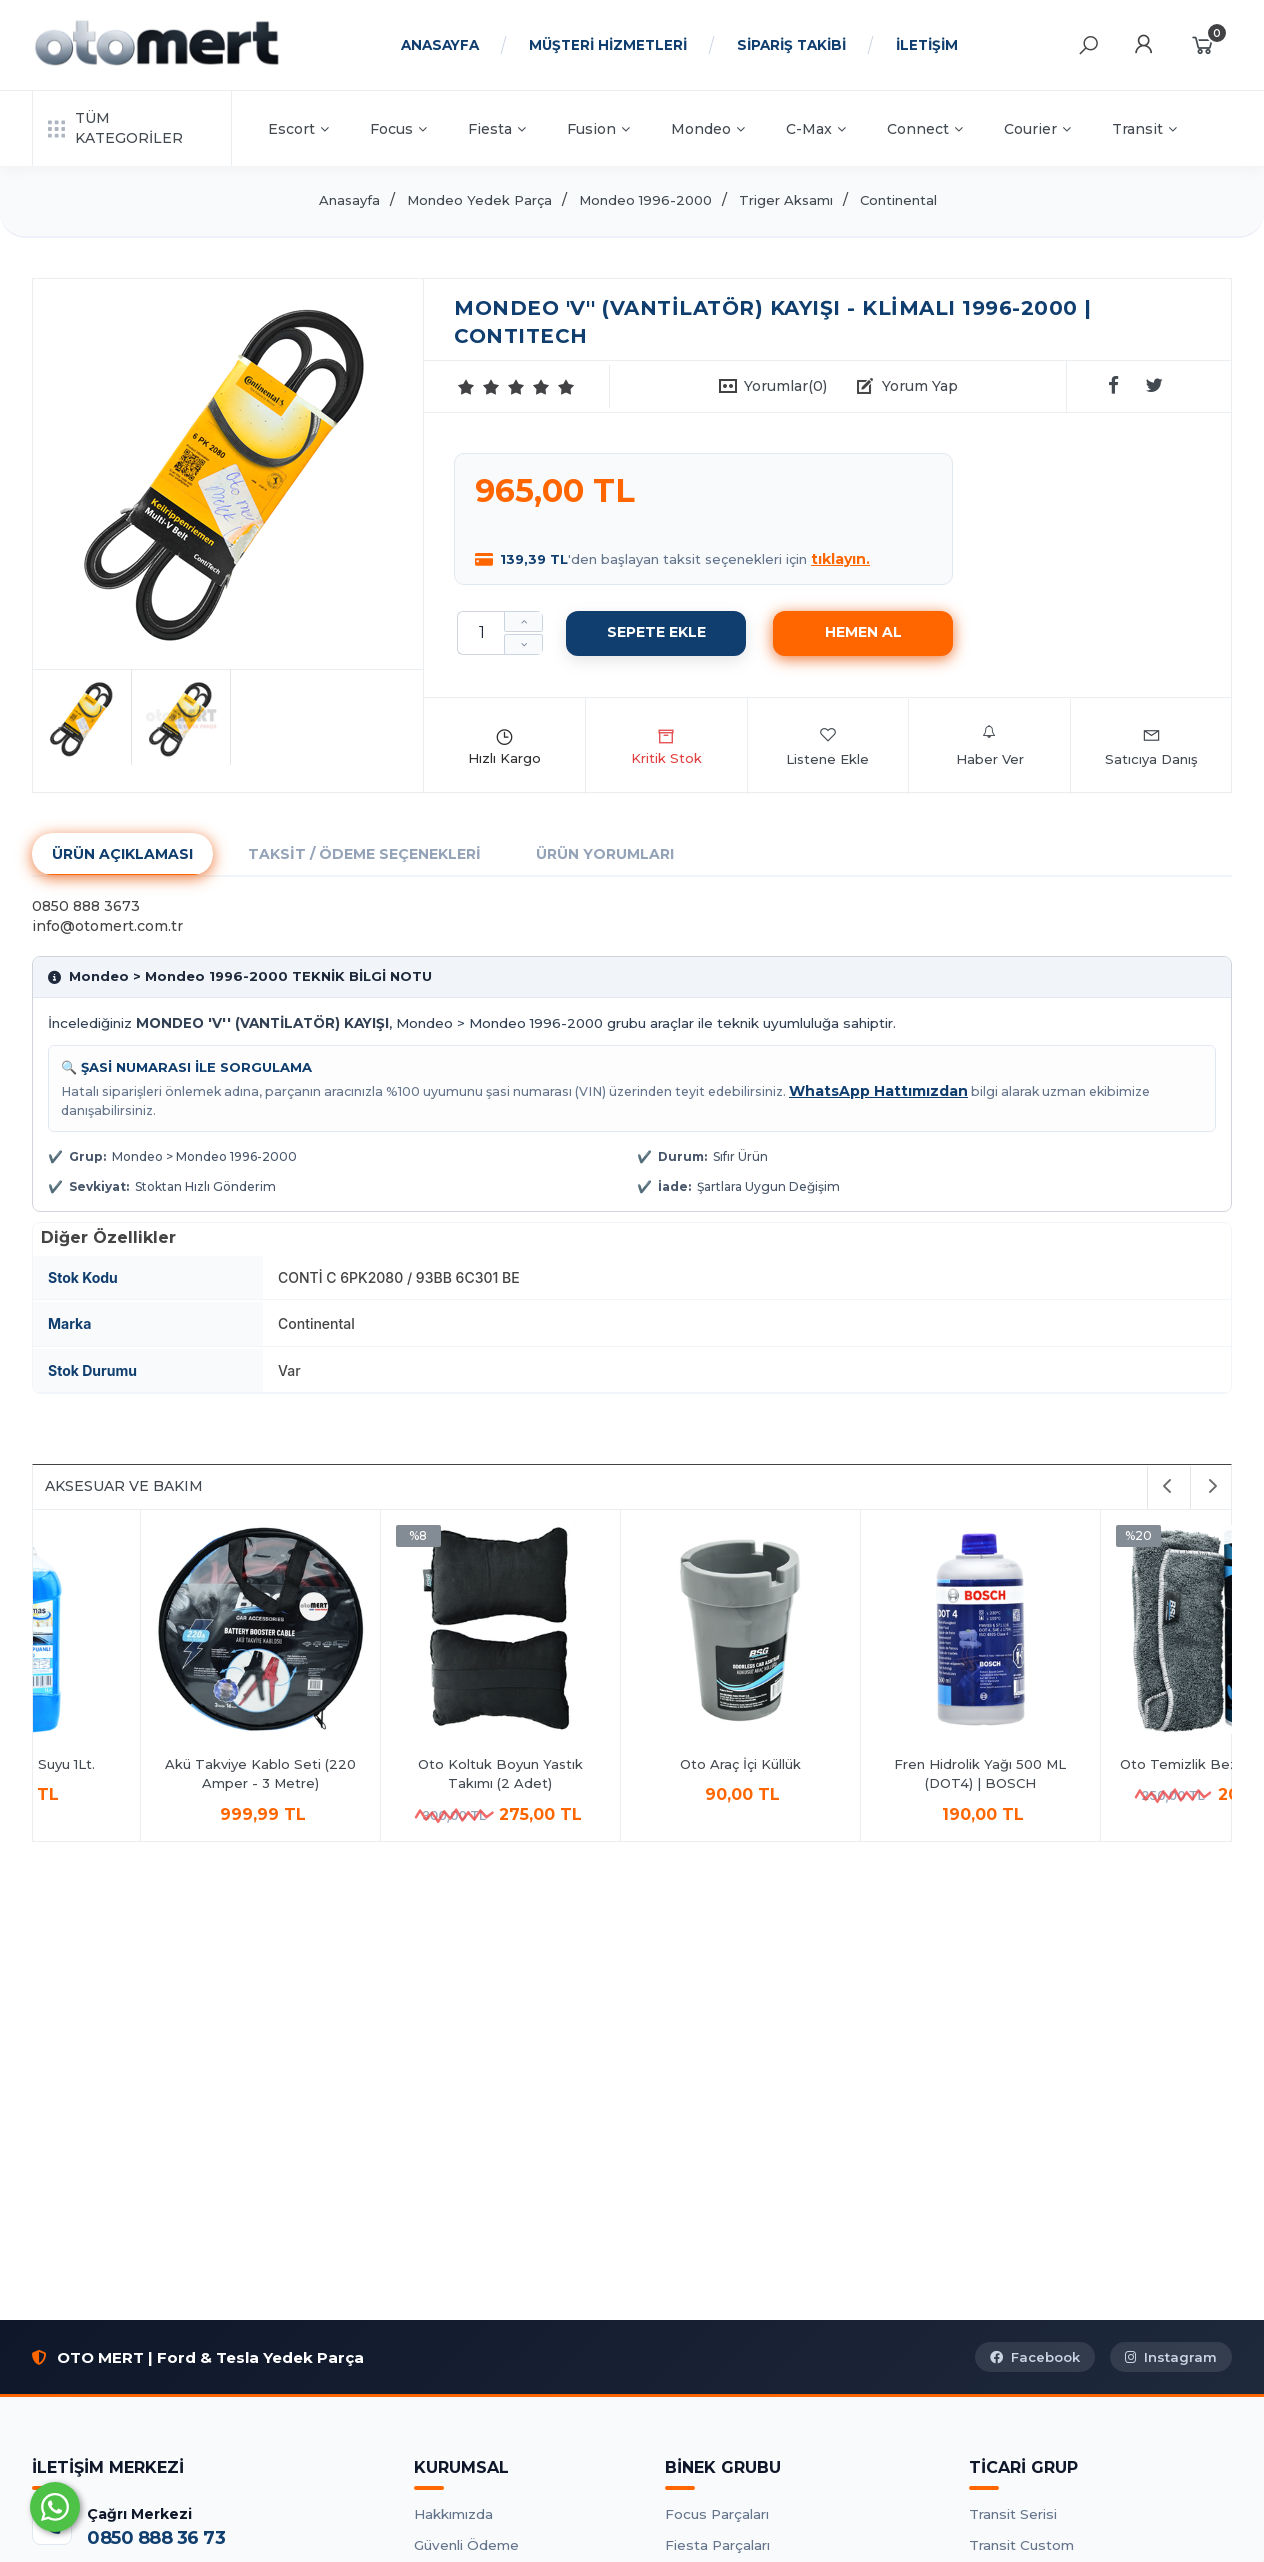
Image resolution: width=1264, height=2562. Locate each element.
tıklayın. (840, 559)
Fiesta (497, 129)
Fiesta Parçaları (717, 2545)
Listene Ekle (827, 746)
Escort (298, 129)
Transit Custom (1021, 2545)
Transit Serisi (1013, 2514)
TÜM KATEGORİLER (115, 128)
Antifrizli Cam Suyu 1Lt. (392, 1764)
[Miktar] (481, 633)
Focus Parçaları (717, 2514)
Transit (1144, 129)
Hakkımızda (453, 2514)
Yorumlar (785, 386)
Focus (398, 129)
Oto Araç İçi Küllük (1112, 1764)
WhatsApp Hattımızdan (878, 1091)
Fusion (598, 129)
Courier (1037, 129)
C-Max (816, 129)
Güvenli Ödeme (466, 2545)
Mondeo (708, 129)
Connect (925, 129)
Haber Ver (990, 746)
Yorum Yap (920, 386)
